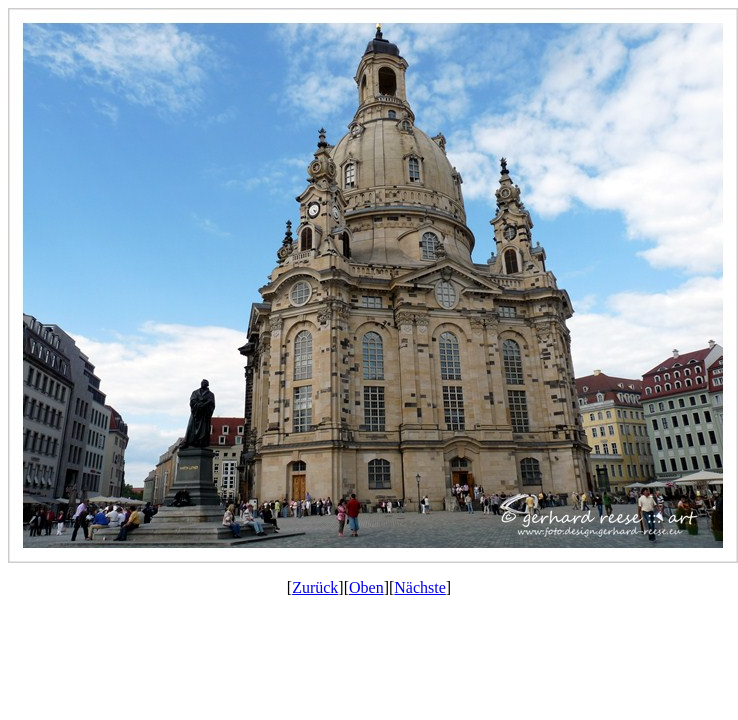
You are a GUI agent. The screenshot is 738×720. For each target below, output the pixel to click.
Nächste (420, 587)
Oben (366, 587)
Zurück (315, 587)
